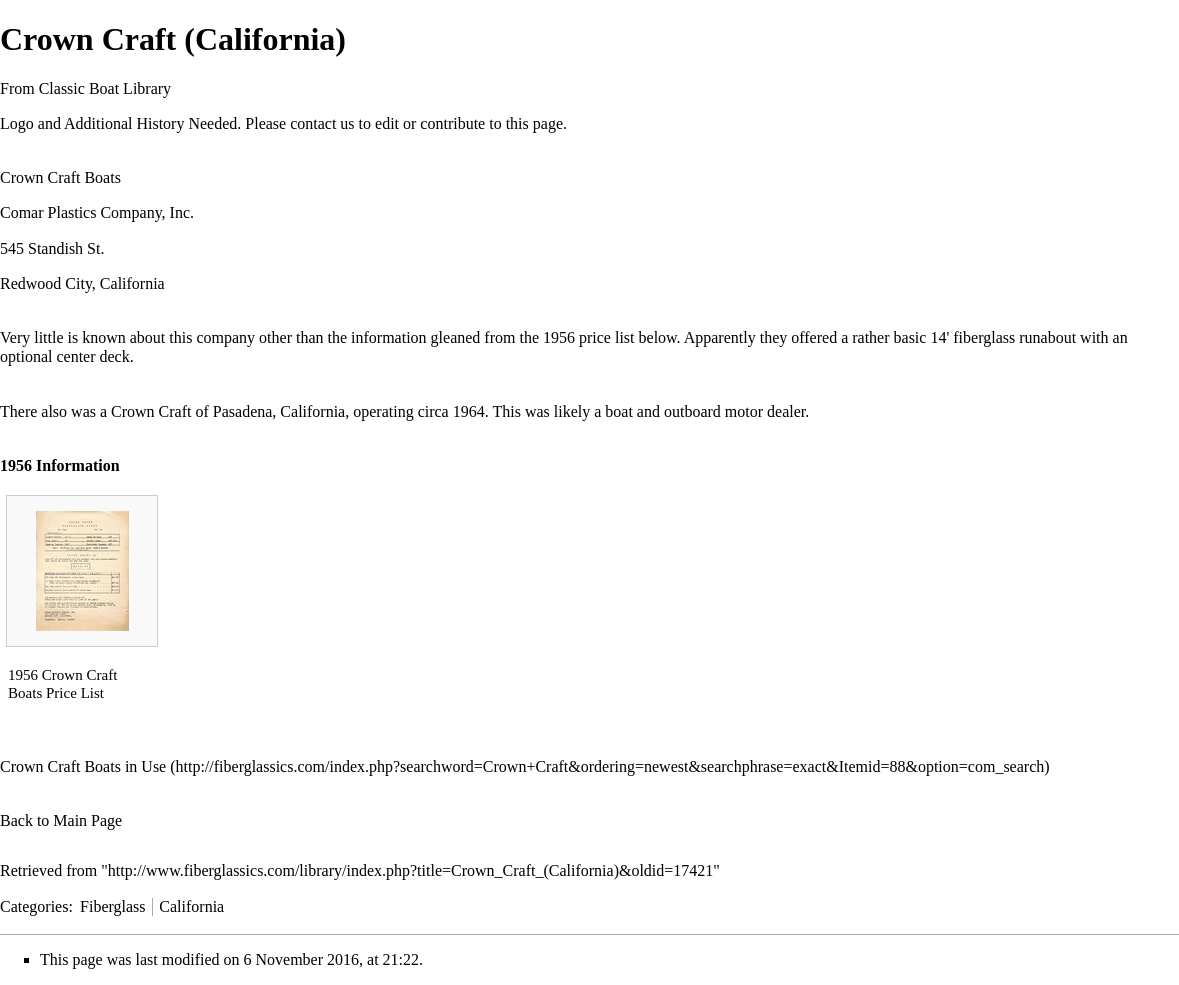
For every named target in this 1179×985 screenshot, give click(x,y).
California (191, 906)
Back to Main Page (61, 820)
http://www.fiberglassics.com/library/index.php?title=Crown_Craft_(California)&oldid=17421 (411, 870)
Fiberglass (112, 906)
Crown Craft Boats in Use (83, 766)
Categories (34, 906)
